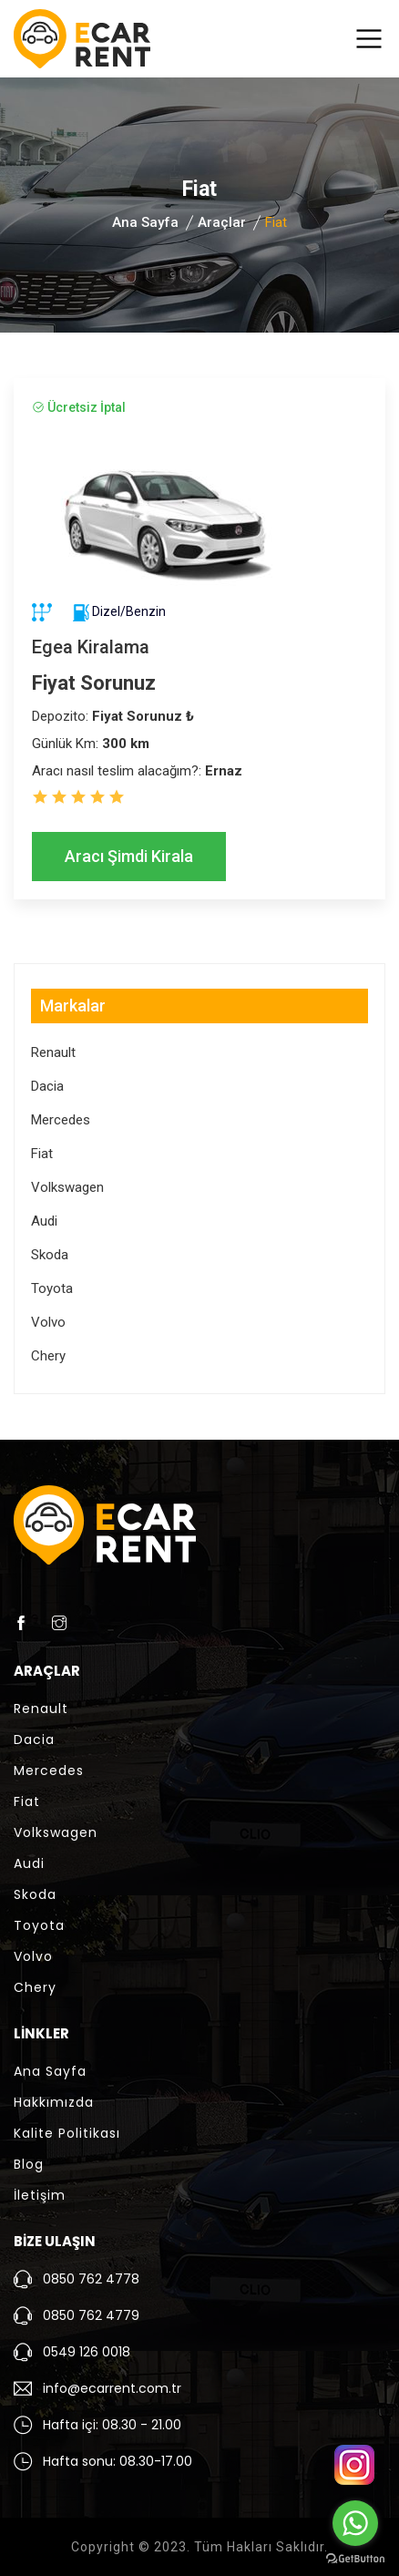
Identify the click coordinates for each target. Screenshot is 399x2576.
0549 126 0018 (86, 2352)
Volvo (48, 1322)
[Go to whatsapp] (355, 2523)
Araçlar (222, 222)
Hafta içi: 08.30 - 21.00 (112, 2425)
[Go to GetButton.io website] (355, 2557)
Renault (53, 1052)
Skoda (49, 1255)
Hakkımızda (54, 2102)
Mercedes (60, 1120)
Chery (48, 1356)
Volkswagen (67, 1187)
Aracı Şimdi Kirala (129, 856)
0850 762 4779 (91, 2315)
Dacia (47, 1086)
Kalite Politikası (67, 2133)
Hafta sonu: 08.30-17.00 (117, 2461)
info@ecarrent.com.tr (112, 2388)
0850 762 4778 (91, 2279)
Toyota (52, 1288)
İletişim (40, 2195)
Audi (44, 1221)
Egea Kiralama (90, 647)
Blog (29, 2164)
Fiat (42, 1153)
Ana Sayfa (145, 222)
